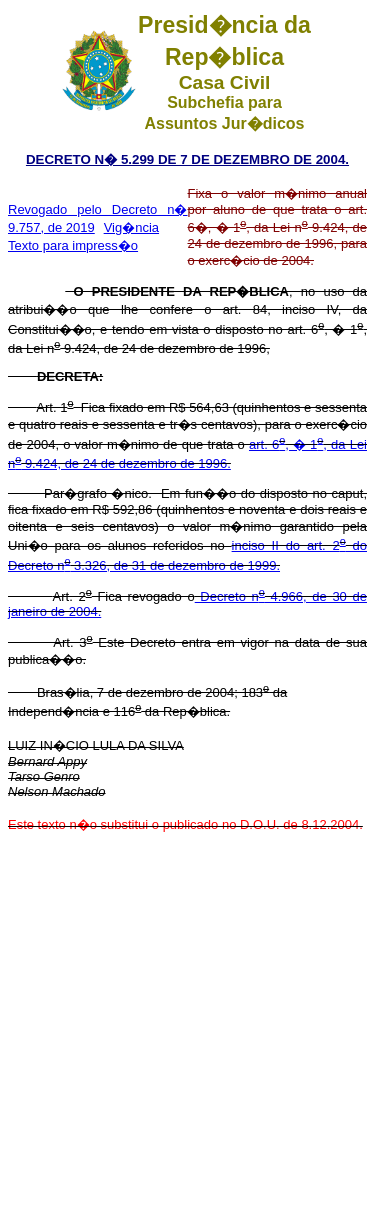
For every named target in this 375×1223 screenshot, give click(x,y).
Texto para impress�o (73, 245)
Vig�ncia (131, 227)
